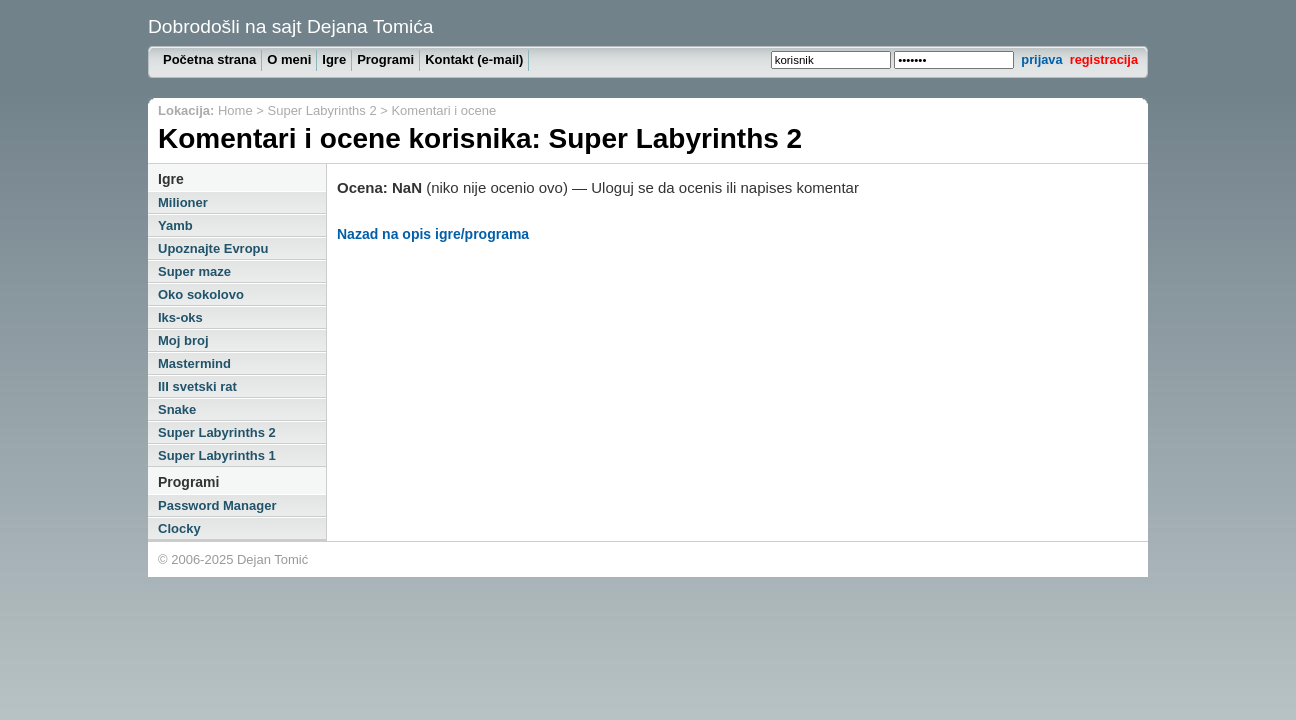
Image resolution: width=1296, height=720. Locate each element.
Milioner (183, 202)
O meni (289, 59)
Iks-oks (180, 317)
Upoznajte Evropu (213, 248)
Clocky (179, 528)
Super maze (194, 271)
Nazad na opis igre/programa (433, 234)
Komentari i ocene (443, 110)
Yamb (175, 225)
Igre (334, 59)
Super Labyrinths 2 (322, 110)
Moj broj (183, 340)
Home (235, 110)
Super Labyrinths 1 (217, 455)
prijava (1041, 59)
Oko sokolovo (201, 294)
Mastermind (194, 363)
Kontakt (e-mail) (474, 59)
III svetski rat (197, 386)
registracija (1104, 59)
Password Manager (217, 505)
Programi (385, 59)
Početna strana (209, 59)
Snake (177, 409)
